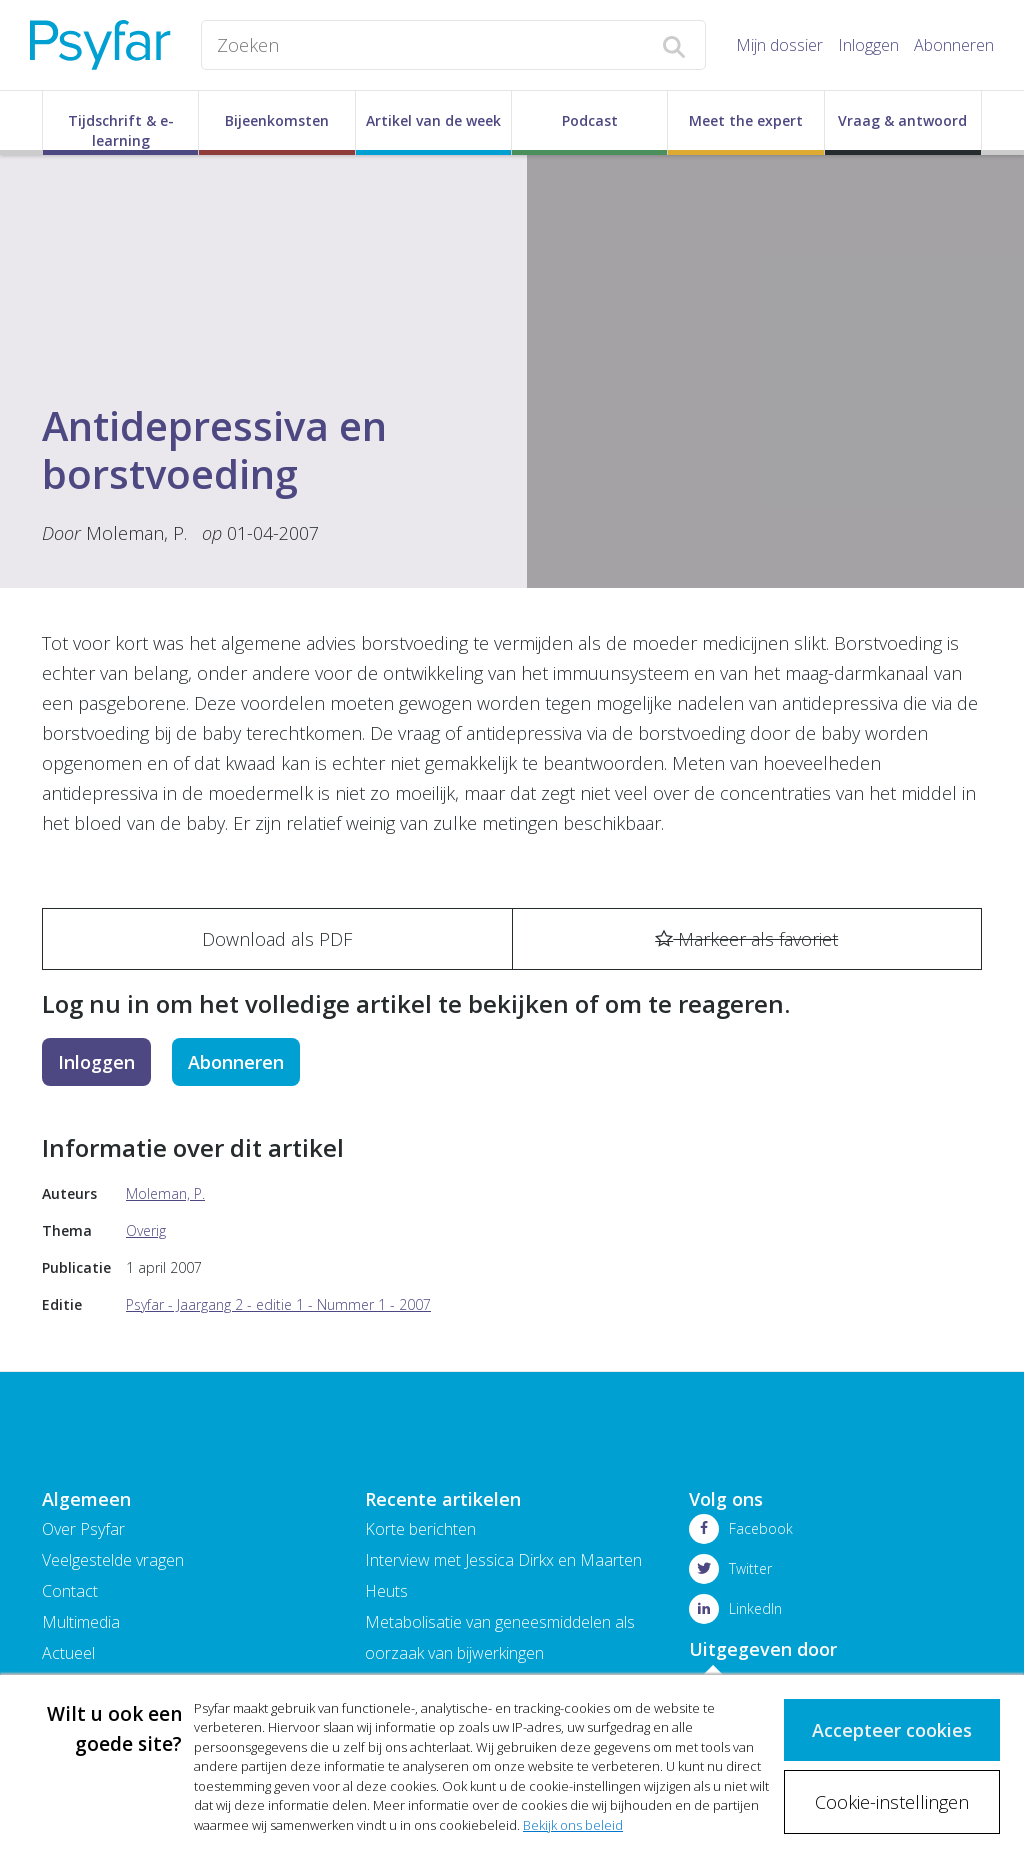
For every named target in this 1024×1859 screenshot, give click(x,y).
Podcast (590, 120)
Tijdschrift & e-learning (121, 130)
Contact (70, 1591)
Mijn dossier (779, 45)
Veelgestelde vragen (113, 1560)
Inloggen (868, 45)
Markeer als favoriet (746, 939)
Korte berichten (420, 1529)
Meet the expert (746, 120)
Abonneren (954, 45)
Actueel (68, 1653)
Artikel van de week (433, 120)
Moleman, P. (139, 533)
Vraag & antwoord (902, 120)
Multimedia (81, 1622)
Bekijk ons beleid (573, 1825)
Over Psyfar (83, 1529)
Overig (146, 1230)
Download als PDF (277, 939)
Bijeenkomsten (277, 120)
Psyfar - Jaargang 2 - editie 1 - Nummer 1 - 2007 (278, 1304)
